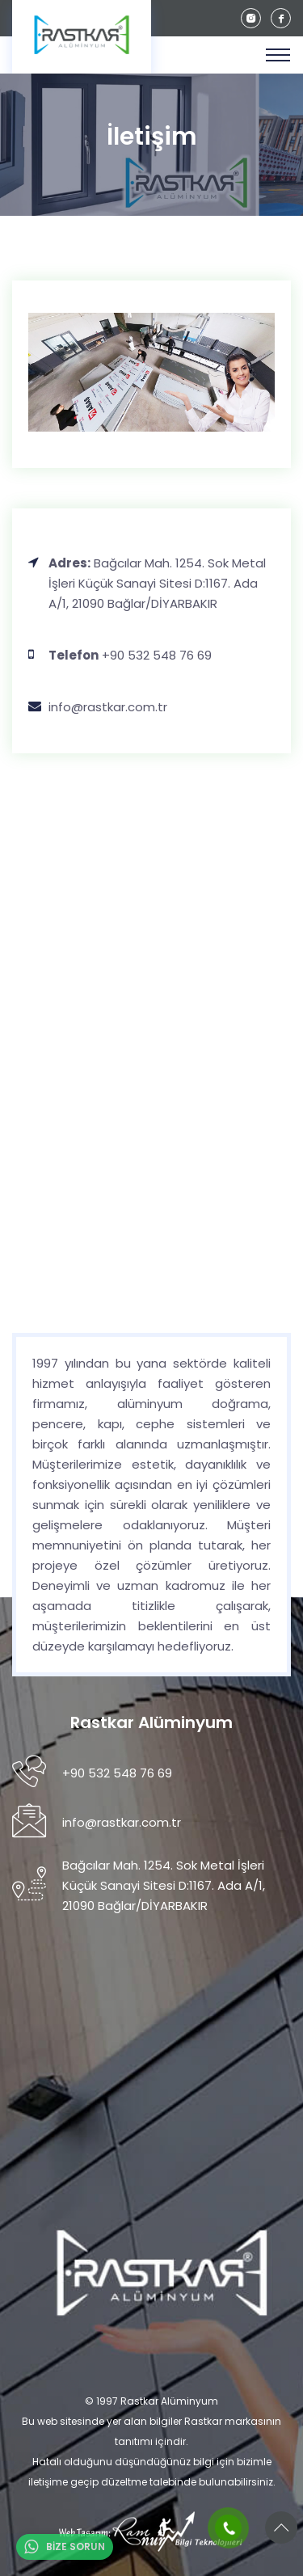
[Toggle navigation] (278, 55)
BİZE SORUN (64, 2547)
